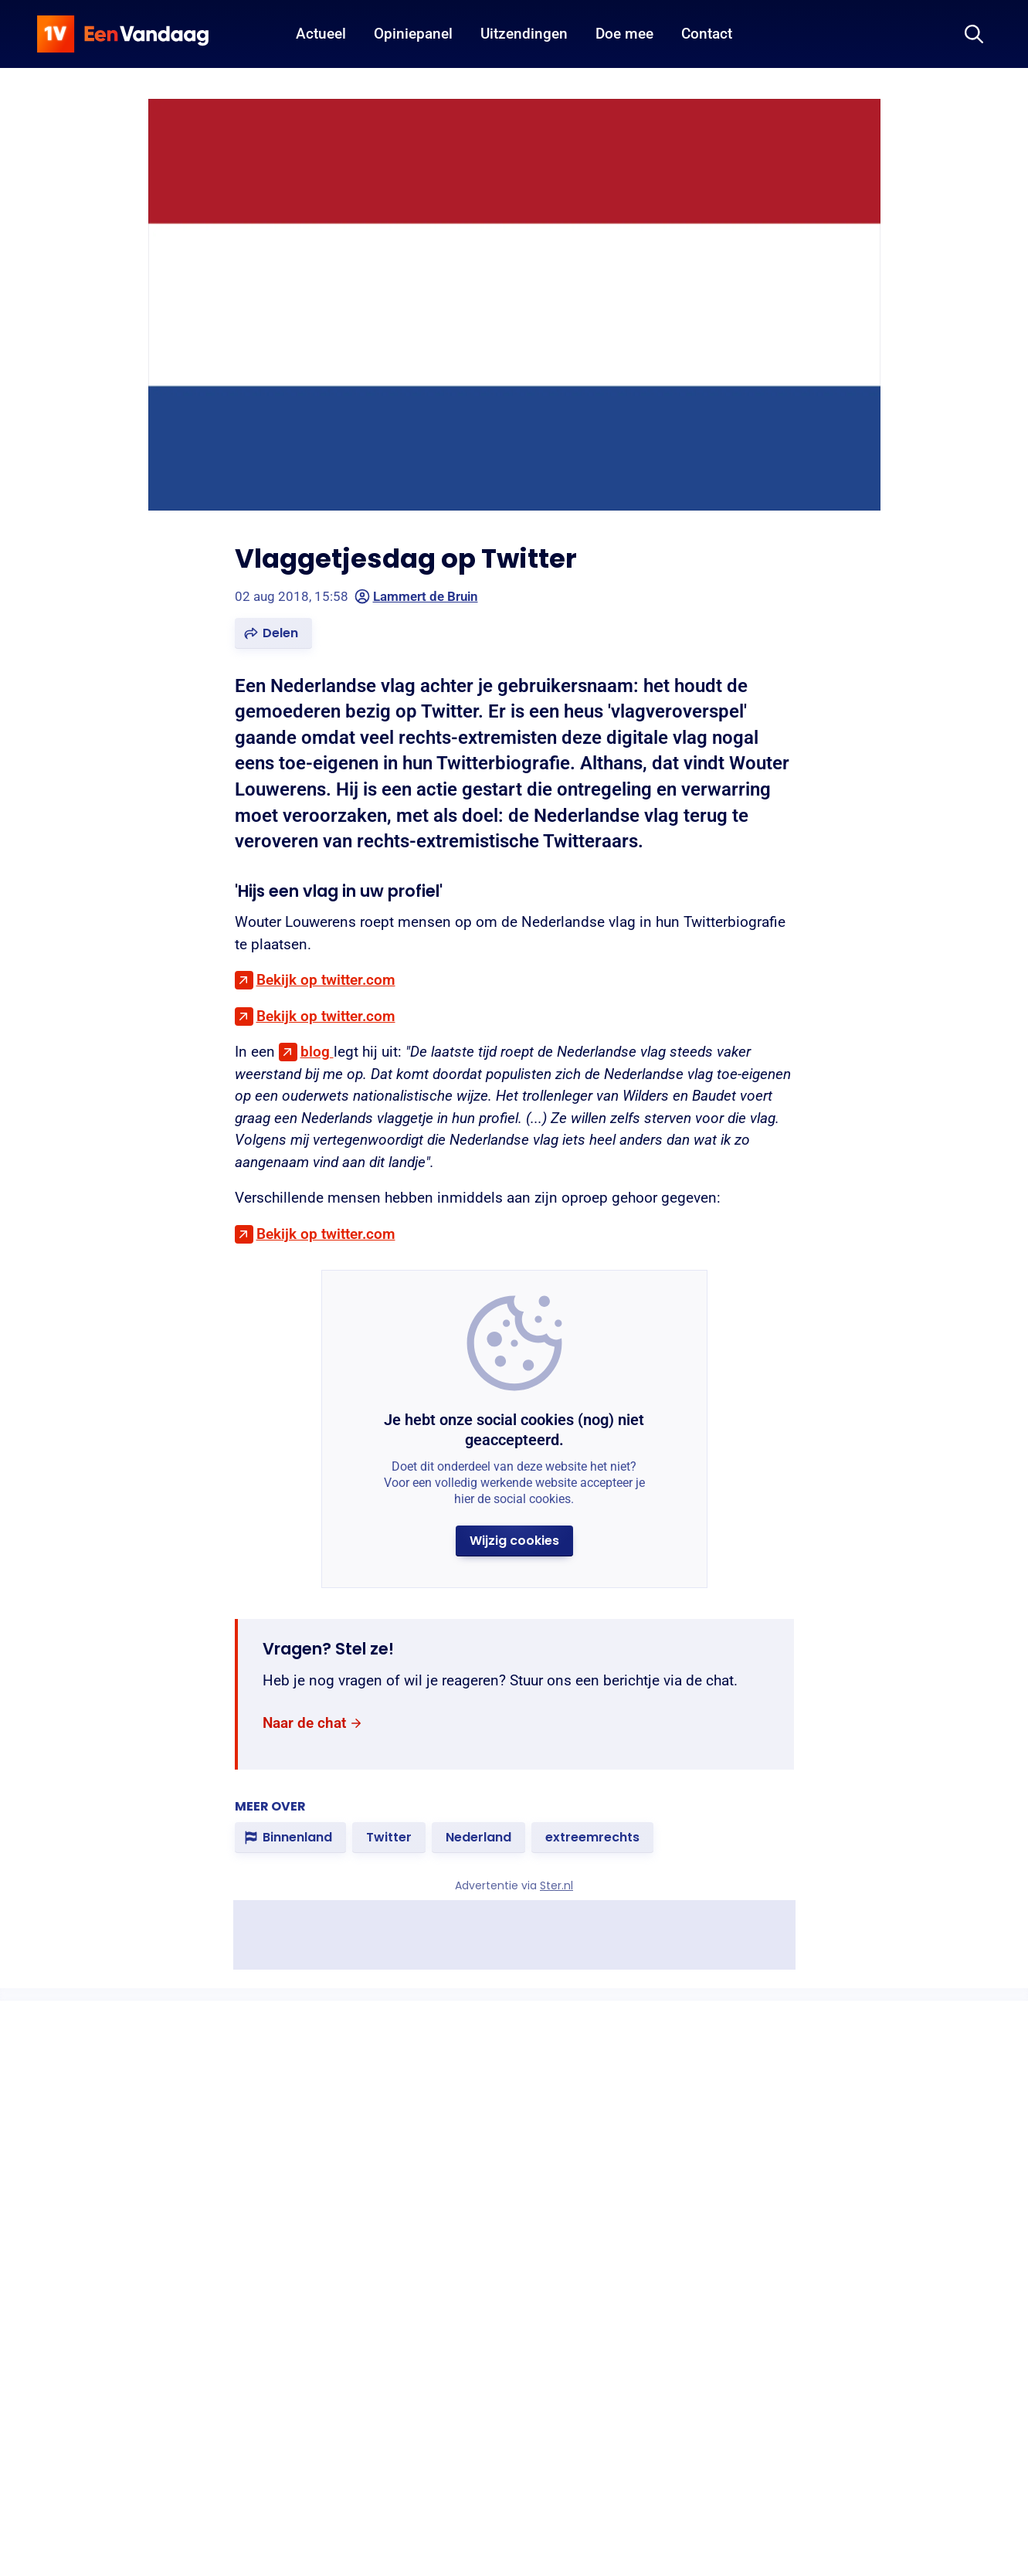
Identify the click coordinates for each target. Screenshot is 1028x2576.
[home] (123, 34)
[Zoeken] (974, 34)
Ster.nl (556, 1885)
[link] (313, 1723)
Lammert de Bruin (416, 596)
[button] (273, 633)
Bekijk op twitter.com (325, 980)
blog (317, 1052)
